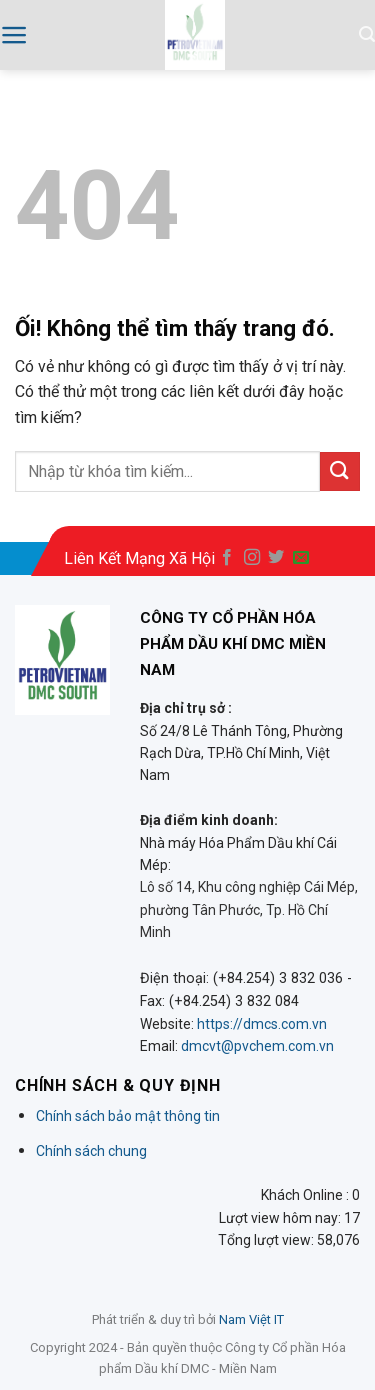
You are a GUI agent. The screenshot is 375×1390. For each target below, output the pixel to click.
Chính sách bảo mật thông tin (128, 1116)
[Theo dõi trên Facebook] (227, 558)
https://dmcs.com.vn (262, 1024)
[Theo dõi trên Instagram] (252, 558)
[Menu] (14, 35)
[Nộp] (340, 471)
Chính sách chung (91, 1151)
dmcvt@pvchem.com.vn (257, 1046)
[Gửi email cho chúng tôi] (301, 558)
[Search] (367, 34)
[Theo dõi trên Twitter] (276, 558)
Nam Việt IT (251, 1319)
